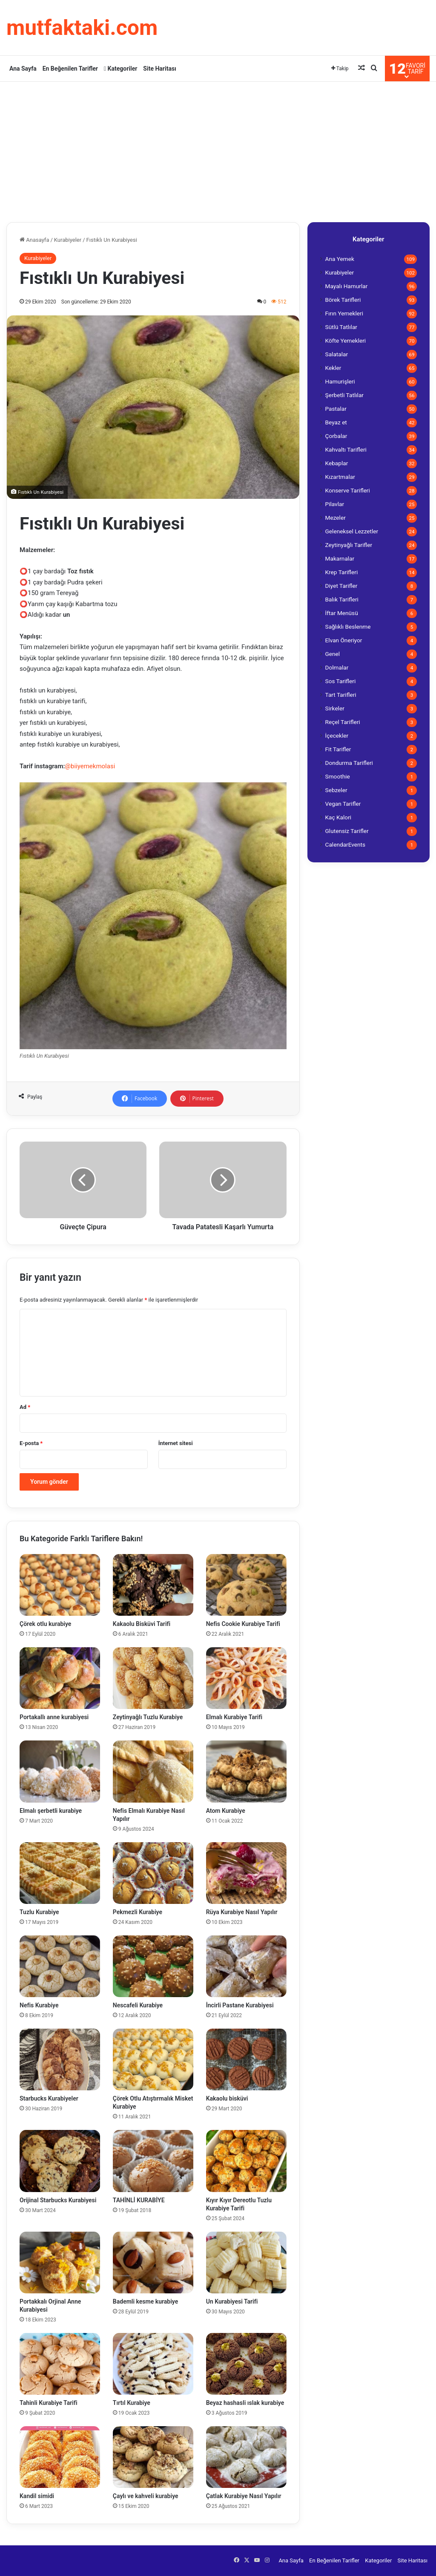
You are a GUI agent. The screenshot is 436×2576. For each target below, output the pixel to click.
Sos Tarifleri (340, 681)
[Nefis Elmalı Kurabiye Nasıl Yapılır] (153, 1771)
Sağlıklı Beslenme (348, 626)
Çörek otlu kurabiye (45, 1623)
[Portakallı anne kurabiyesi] (60, 1678)
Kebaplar (336, 463)
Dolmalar (337, 667)
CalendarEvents (345, 844)
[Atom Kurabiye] (246, 1771)
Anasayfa (34, 240)
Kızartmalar (340, 476)
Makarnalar (340, 558)
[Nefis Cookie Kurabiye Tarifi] (246, 1585)
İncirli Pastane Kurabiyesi (240, 2005)
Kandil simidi (37, 2496)
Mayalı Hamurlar (346, 286)
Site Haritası (159, 68)
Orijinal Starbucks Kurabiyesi (58, 2200)
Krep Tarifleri (341, 572)
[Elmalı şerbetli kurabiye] (60, 1771)
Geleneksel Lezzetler (352, 531)
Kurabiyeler (67, 240)
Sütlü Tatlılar (341, 326)
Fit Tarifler (338, 749)
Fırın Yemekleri (344, 313)
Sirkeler (334, 708)
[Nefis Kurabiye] (60, 1966)
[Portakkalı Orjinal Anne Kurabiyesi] (60, 2262)
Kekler (333, 367)
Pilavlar (334, 504)
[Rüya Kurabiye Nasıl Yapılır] (246, 1873)
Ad (25, 1407)
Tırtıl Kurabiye (131, 2402)
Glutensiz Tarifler (347, 830)
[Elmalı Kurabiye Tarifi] (246, 1678)
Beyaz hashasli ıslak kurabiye (245, 2402)
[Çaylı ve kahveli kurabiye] (153, 2457)
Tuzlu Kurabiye (39, 1912)
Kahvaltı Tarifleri (346, 449)
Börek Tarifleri (343, 299)
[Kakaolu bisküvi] (246, 2059)
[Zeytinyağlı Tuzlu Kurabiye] (153, 1678)
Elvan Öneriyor (343, 640)
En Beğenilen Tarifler (70, 68)
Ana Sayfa (23, 68)
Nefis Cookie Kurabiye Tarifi (243, 1623)
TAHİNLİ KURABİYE (139, 2200)
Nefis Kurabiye (39, 2005)
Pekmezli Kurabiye (137, 1912)
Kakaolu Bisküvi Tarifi (141, 1623)
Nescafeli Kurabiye (138, 2005)
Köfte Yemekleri (345, 340)
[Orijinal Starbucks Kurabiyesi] (60, 2161)
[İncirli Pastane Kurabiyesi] (246, 1966)
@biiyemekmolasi (90, 766)
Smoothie (337, 776)
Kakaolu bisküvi (227, 2098)
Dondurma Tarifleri (349, 762)
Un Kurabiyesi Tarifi (232, 2301)
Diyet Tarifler (341, 585)
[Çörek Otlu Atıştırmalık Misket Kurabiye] (153, 2059)
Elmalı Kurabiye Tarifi (234, 1717)
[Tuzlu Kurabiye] (60, 1873)
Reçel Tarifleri (342, 721)
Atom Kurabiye (225, 1810)
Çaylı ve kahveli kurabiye (145, 2496)
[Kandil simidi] (60, 2457)
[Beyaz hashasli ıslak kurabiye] (246, 2364)
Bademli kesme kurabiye (145, 2301)
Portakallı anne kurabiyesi (54, 1717)
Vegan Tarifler (343, 803)
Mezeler (335, 517)
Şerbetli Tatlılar (344, 395)
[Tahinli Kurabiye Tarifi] (60, 2364)
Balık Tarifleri (342, 599)
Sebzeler (336, 790)
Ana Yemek (339, 258)
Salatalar (336, 354)
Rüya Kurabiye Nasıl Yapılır (242, 1912)
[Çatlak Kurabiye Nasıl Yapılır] (246, 2457)
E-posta (31, 1443)
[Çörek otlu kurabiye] (60, 1585)
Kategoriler (120, 68)
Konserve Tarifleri (347, 490)
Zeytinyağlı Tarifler (349, 544)
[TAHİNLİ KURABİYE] (153, 2161)
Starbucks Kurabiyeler (49, 2098)
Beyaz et (336, 422)
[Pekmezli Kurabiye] (153, 1873)
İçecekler (337, 735)
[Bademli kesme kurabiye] (153, 2262)
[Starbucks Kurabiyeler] (60, 2059)
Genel (332, 653)
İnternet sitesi (175, 1443)
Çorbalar (336, 435)
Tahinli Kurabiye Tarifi (48, 2402)
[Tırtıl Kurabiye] (153, 2364)
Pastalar (336, 408)
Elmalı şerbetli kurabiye (51, 1810)
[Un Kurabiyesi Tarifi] (246, 2262)
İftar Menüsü (341, 613)
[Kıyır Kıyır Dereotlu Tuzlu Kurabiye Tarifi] (246, 2161)
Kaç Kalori (338, 817)
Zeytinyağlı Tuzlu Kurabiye (148, 1717)
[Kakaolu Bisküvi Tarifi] (153, 1585)
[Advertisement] (218, 149)
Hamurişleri (340, 381)
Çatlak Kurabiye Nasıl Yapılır (243, 2496)
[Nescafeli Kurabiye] (153, 1966)
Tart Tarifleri (340, 694)
